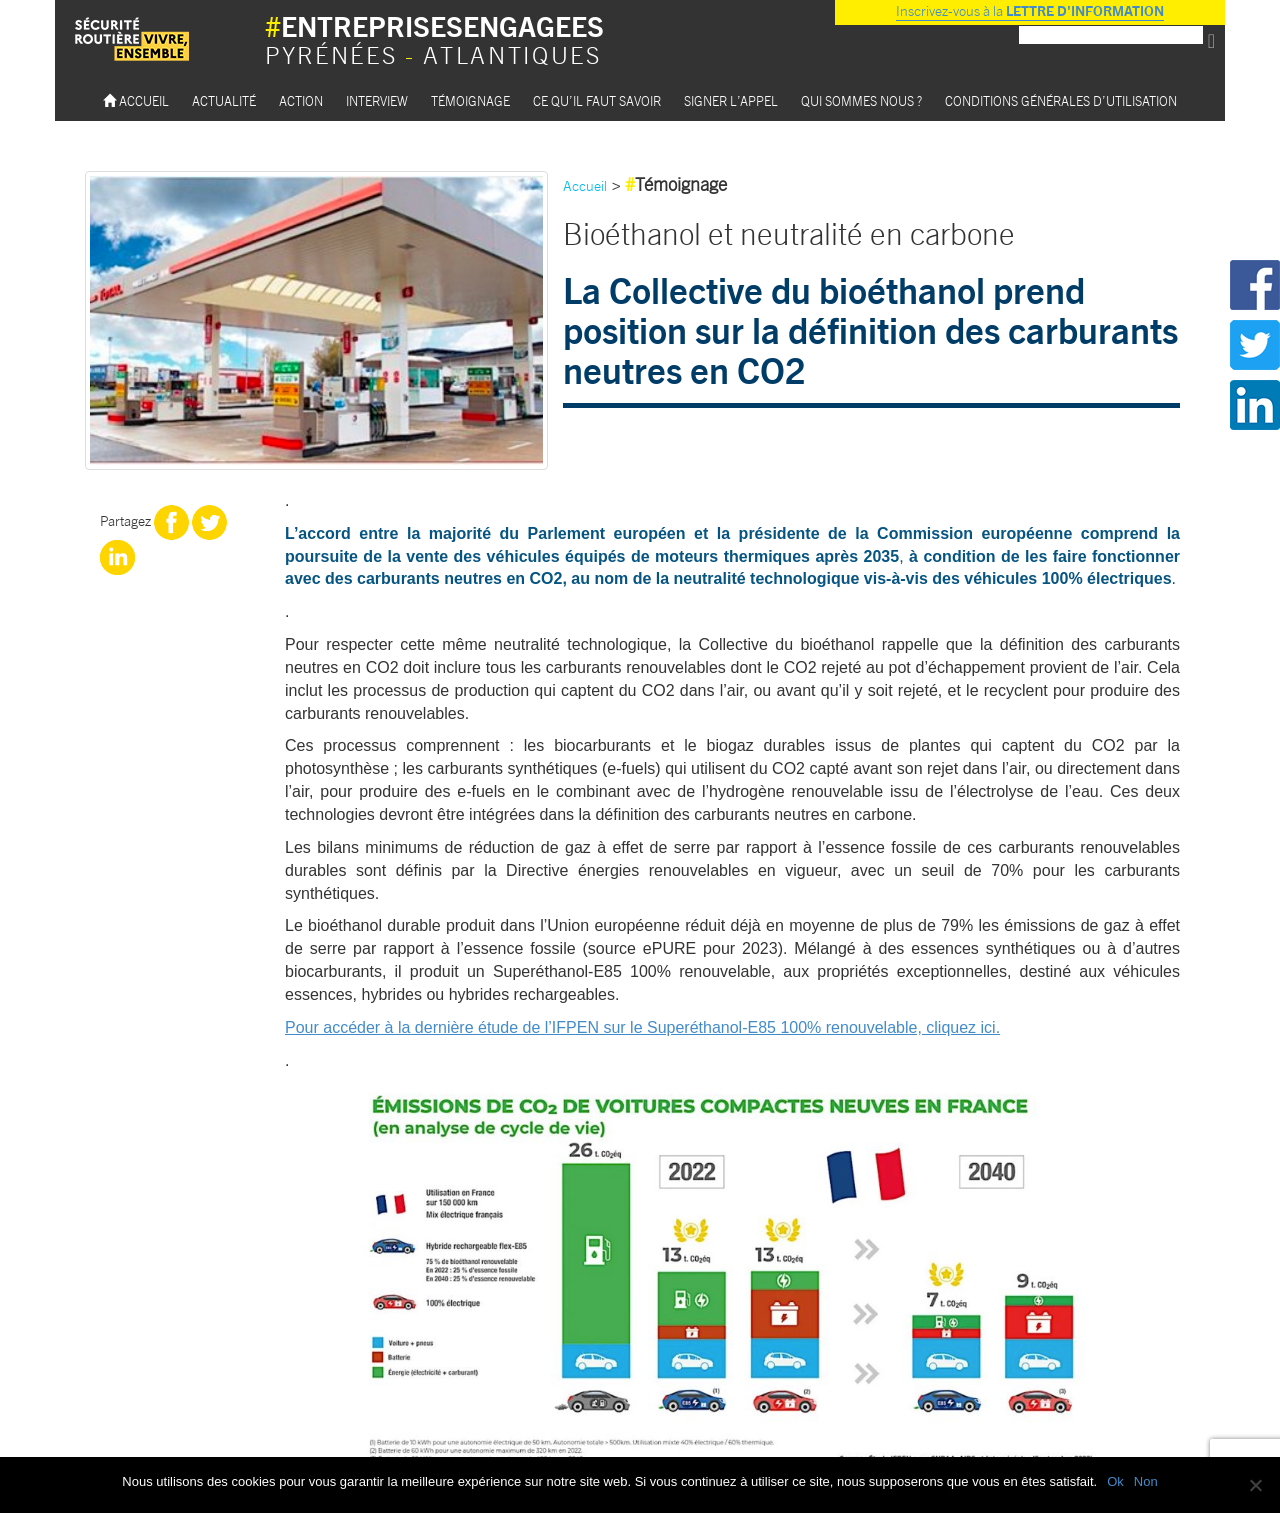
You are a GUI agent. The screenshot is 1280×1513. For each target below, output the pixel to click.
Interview (377, 100)
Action (301, 100)
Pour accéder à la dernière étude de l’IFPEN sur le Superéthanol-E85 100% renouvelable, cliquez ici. (642, 1027)
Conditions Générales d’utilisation (1061, 100)
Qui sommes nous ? (861, 100)
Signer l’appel (731, 100)
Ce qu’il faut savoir (597, 100)
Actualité (224, 100)
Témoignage (470, 100)
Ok (1115, 1481)
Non (1146, 1481)
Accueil (136, 100)
